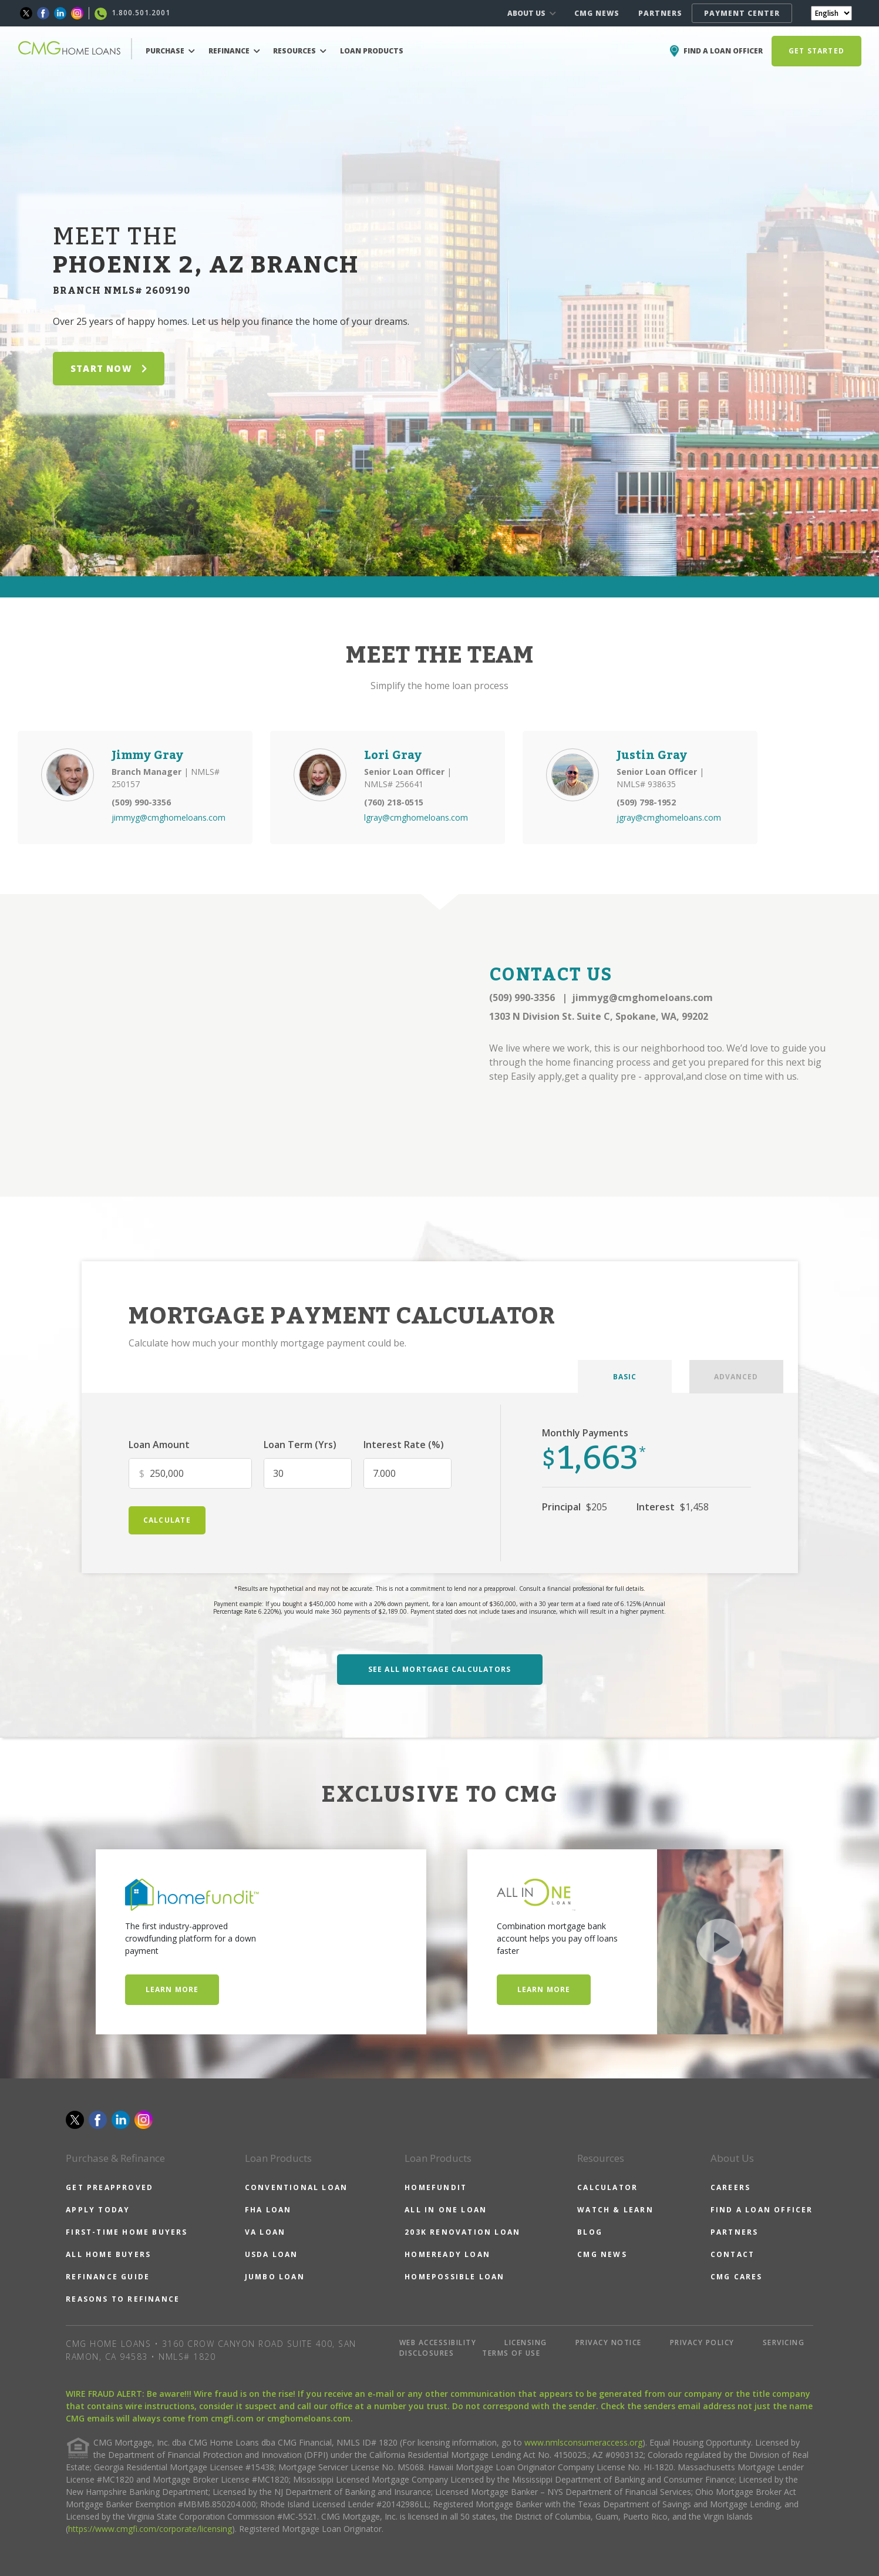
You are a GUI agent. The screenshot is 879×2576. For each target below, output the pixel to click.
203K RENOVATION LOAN (462, 2232)
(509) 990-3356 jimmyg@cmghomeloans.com (601, 997)
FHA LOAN (268, 2210)
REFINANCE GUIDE (108, 2277)
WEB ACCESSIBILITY (438, 2342)
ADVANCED (736, 1377)
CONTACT (732, 2254)
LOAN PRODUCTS (371, 51)
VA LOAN (265, 2232)
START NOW (108, 368)
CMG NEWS (596, 13)
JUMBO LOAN (275, 2277)
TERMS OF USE (511, 2353)
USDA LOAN (271, 2254)
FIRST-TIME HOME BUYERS (126, 2232)
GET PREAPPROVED (109, 2187)
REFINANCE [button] (234, 51)
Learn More (172, 1989)
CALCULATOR (607, 2187)
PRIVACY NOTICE (608, 2342)
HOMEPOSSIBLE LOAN (454, 2277)
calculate (167, 1520)
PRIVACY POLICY (702, 2342)
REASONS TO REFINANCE (123, 2299)
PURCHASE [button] (170, 51)
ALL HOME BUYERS (108, 2254)
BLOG (589, 2232)
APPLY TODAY (98, 2210)
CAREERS (730, 2187)
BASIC (624, 1377)
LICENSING (525, 2342)
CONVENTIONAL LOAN (296, 2187)
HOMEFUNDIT (436, 2187)
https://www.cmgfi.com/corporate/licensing (150, 2528)
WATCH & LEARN (615, 2210)
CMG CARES (736, 2277)
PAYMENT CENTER (742, 13)
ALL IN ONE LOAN (446, 2210)
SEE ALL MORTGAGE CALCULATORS (439, 1669)
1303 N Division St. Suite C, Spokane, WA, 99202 (598, 1016)
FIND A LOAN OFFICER (761, 2210)
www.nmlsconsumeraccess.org (583, 2442)
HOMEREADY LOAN (447, 2254)
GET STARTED (816, 51)
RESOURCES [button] (299, 51)
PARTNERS (660, 13)
